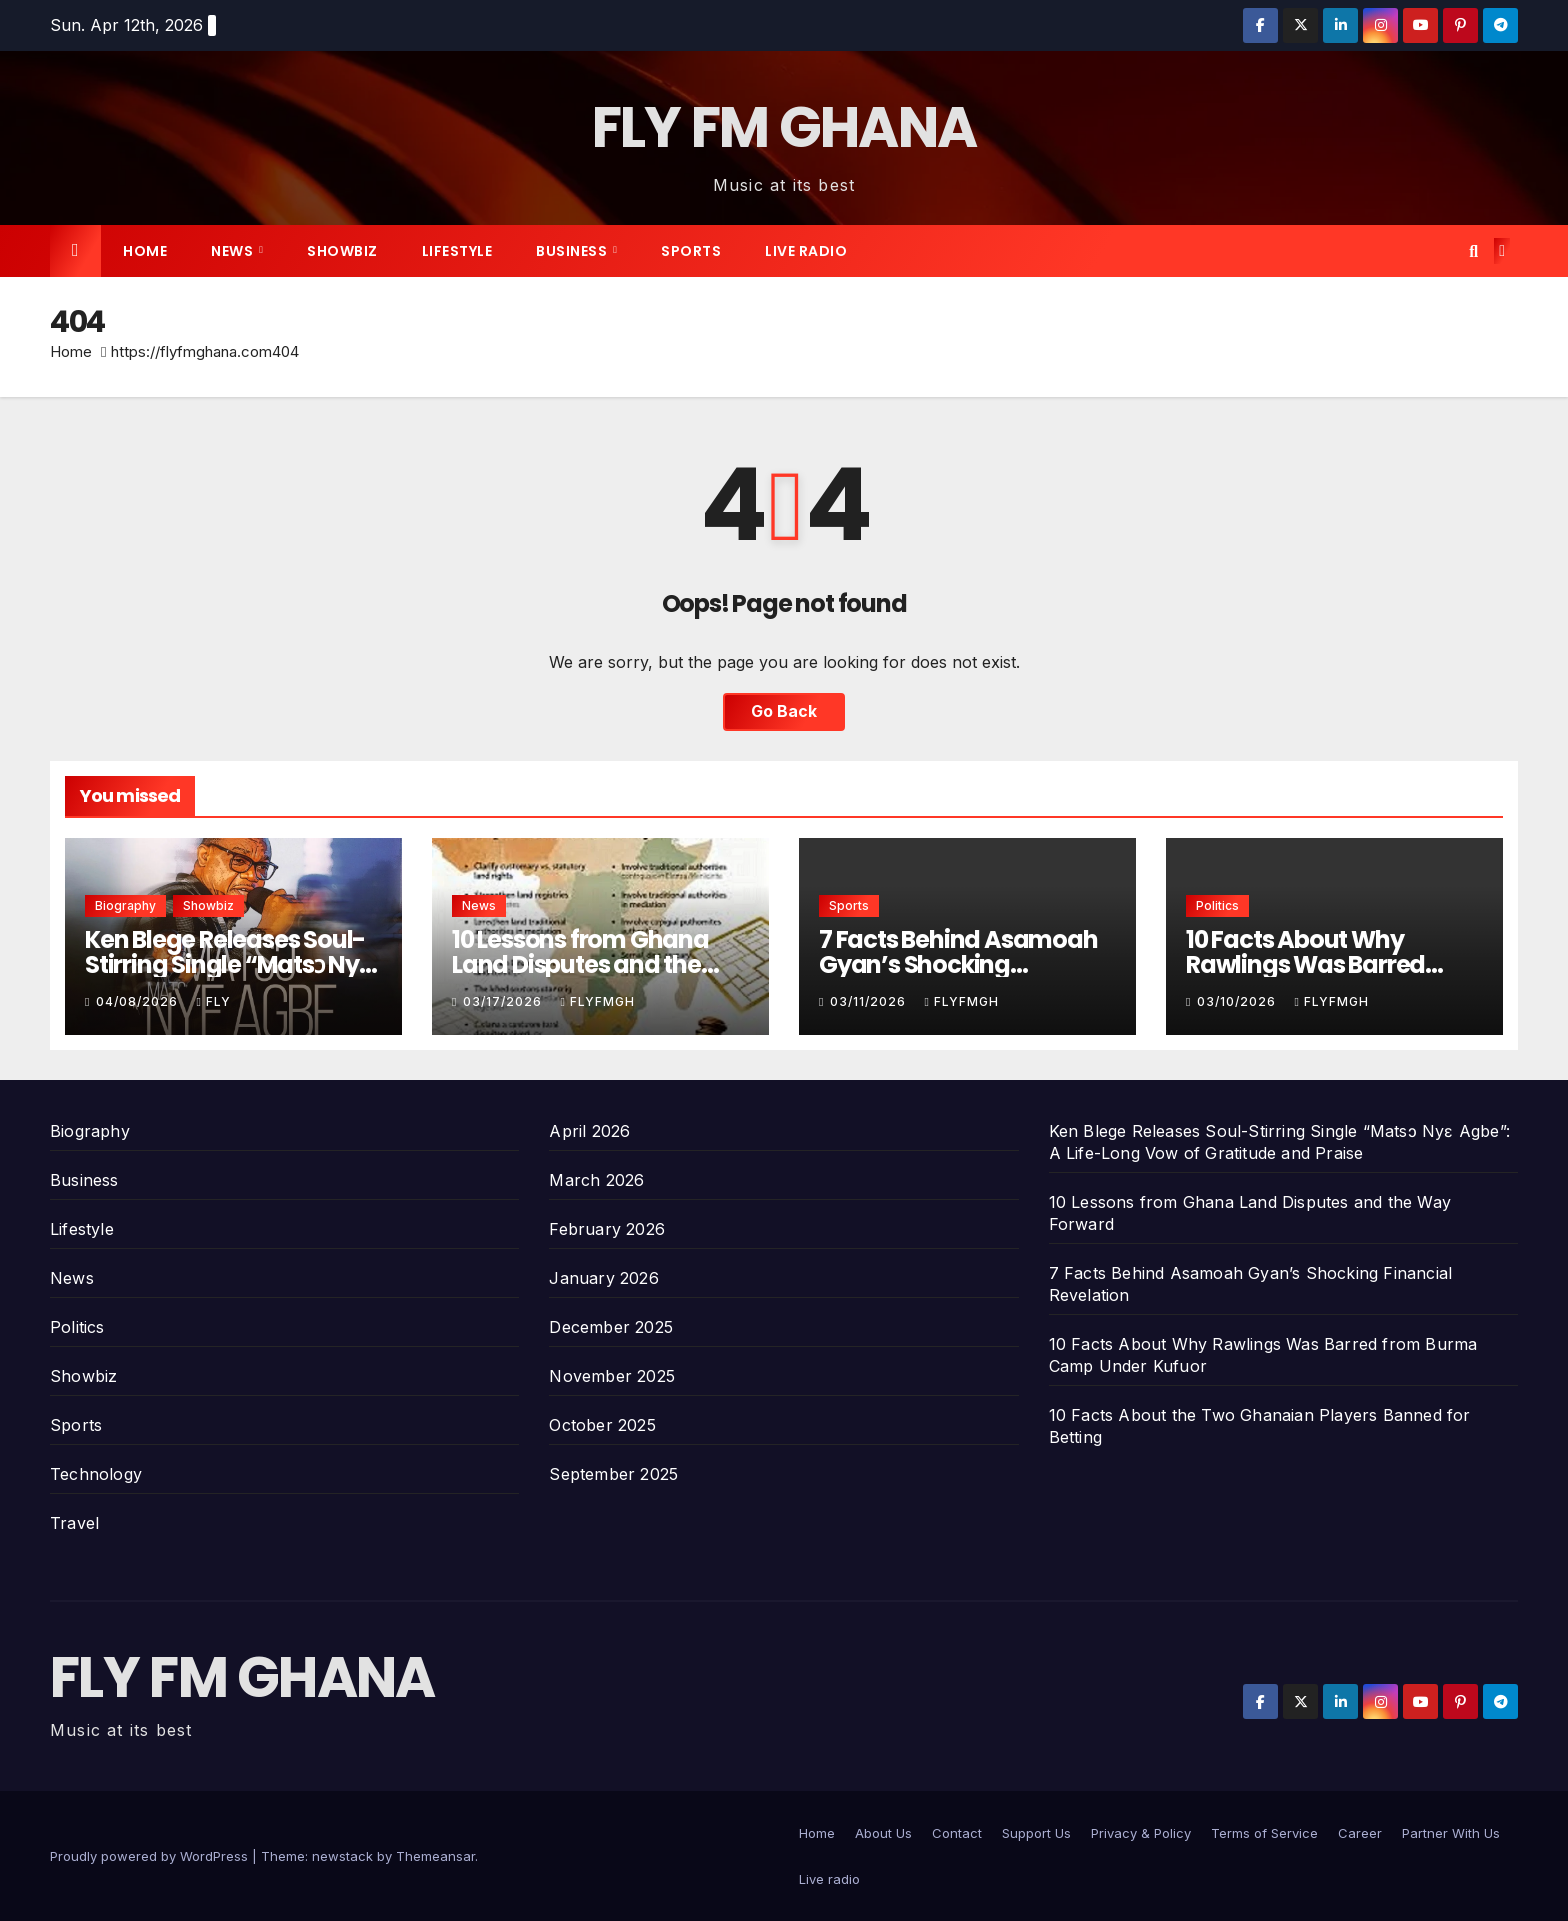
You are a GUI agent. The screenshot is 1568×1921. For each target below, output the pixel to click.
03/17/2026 (504, 1001)
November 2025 (612, 1376)
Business (573, 251)
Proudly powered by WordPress (151, 1856)
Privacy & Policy (1141, 1833)
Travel (74, 1523)
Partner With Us (1451, 1833)
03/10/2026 (1238, 1001)
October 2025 (602, 1425)
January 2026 (603, 1278)
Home (145, 251)
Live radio (806, 251)
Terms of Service (1264, 1833)
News (234, 251)
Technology (96, 1474)
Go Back (784, 712)
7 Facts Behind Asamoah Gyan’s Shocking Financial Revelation (958, 964)
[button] (1473, 251)
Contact (957, 1833)
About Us (883, 1833)
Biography (125, 905)
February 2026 (607, 1229)
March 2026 (596, 1180)
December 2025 (611, 1327)
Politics (1217, 905)
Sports (691, 251)
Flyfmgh (597, 1001)
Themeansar (435, 1856)
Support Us (1036, 1833)
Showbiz (342, 251)
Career (1360, 1833)
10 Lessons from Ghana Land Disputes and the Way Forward (580, 964)
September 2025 (613, 1474)
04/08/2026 (139, 1001)
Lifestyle (457, 251)
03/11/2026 (870, 1001)
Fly (213, 1001)
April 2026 (589, 1131)
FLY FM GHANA (784, 127)
